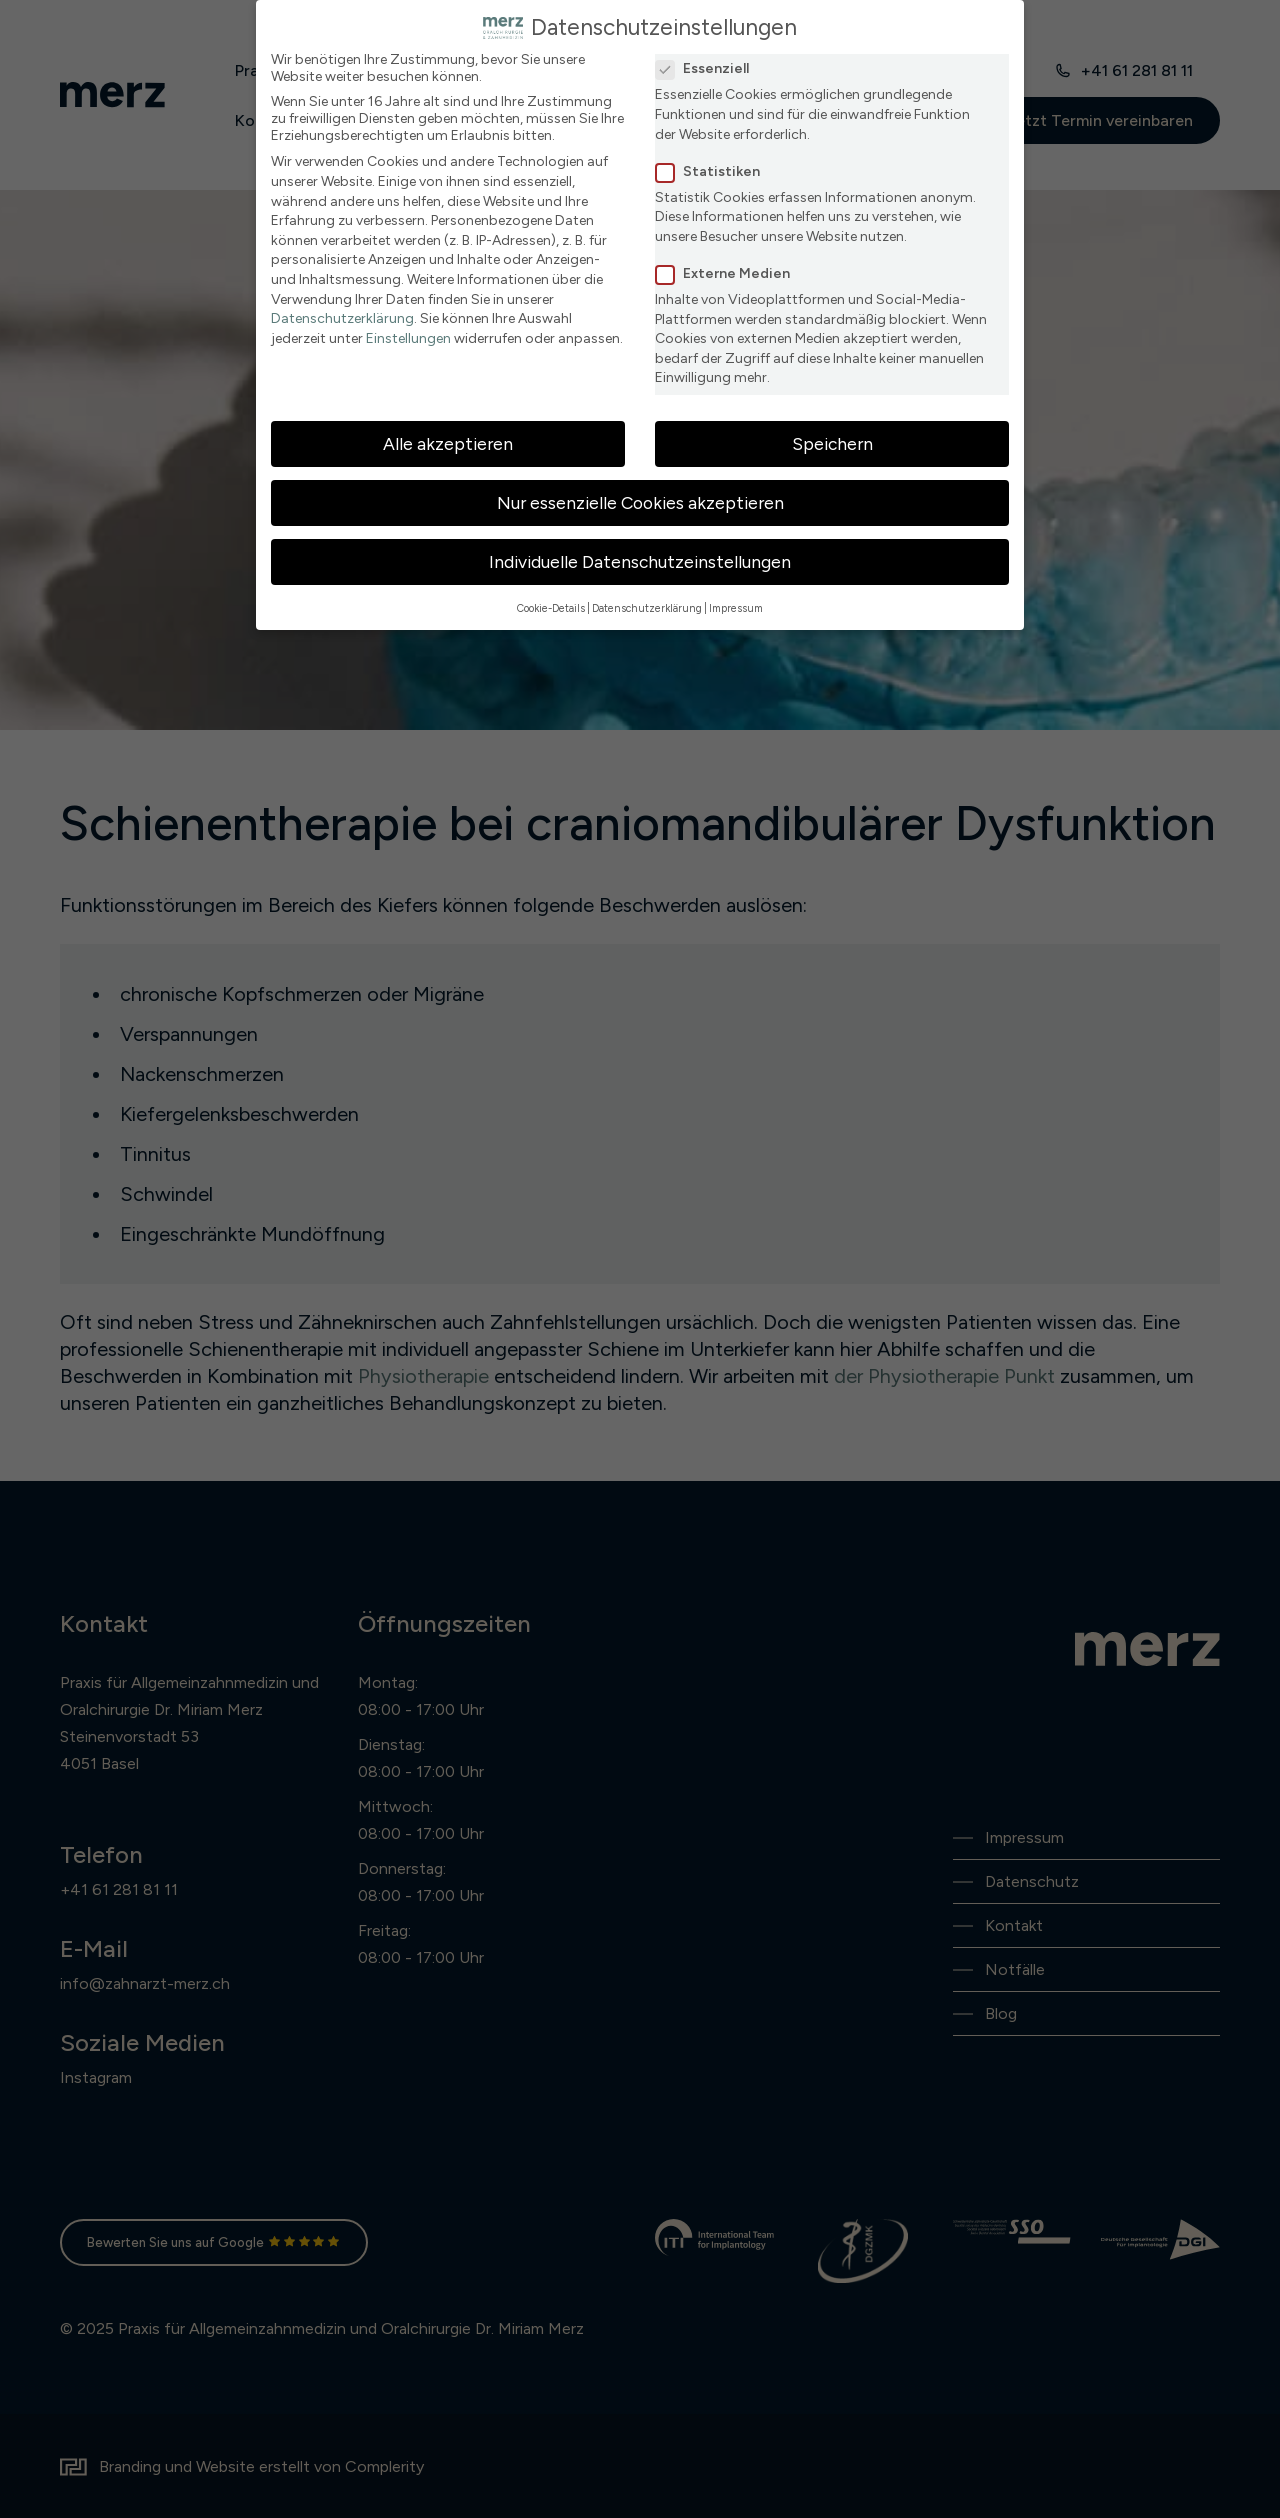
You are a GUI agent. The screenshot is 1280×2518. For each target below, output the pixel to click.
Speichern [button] (832, 443)
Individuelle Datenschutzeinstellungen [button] (640, 561)
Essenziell (708, 68)
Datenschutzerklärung (342, 318)
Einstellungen (408, 338)
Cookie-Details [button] (551, 608)
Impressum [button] (736, 608)
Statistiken (714, 171)
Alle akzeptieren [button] (448, 443)
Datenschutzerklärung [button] (647, 608)
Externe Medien (729, 273)
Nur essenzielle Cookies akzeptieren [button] (640, 502)
